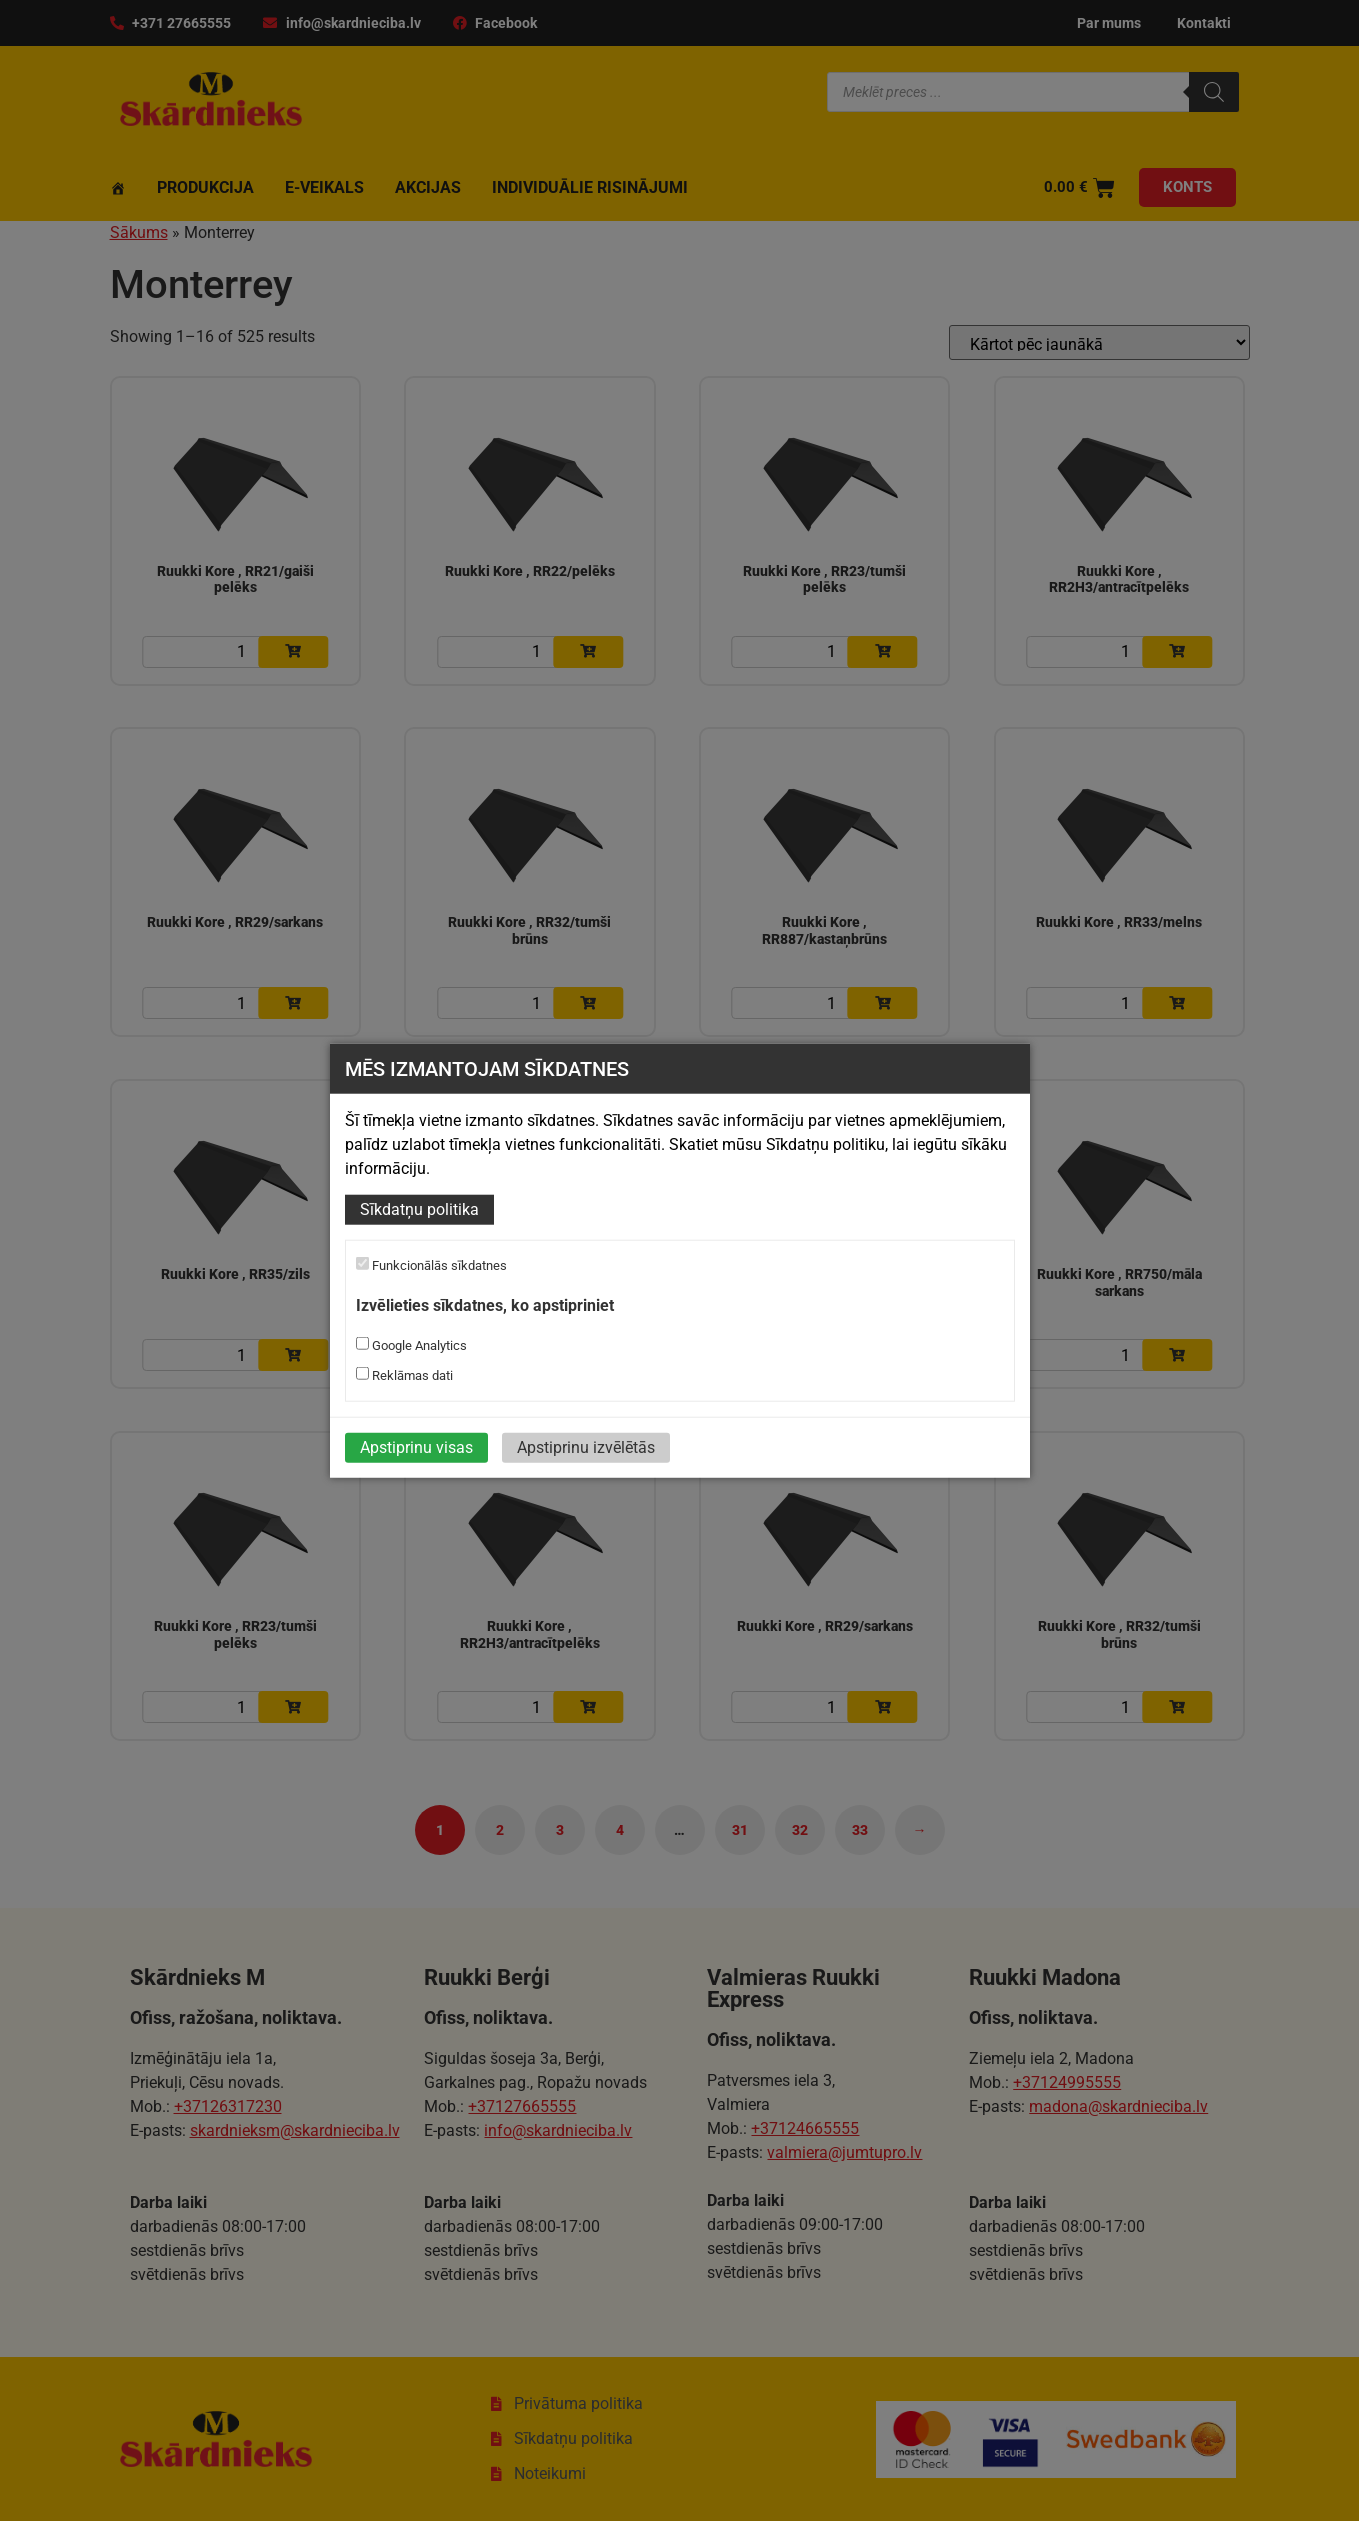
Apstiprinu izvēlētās (586, 1447)
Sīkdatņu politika (419, 1209)
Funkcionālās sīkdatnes (431, 1265)
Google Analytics (411, 1345)
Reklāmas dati (404, 1375)
